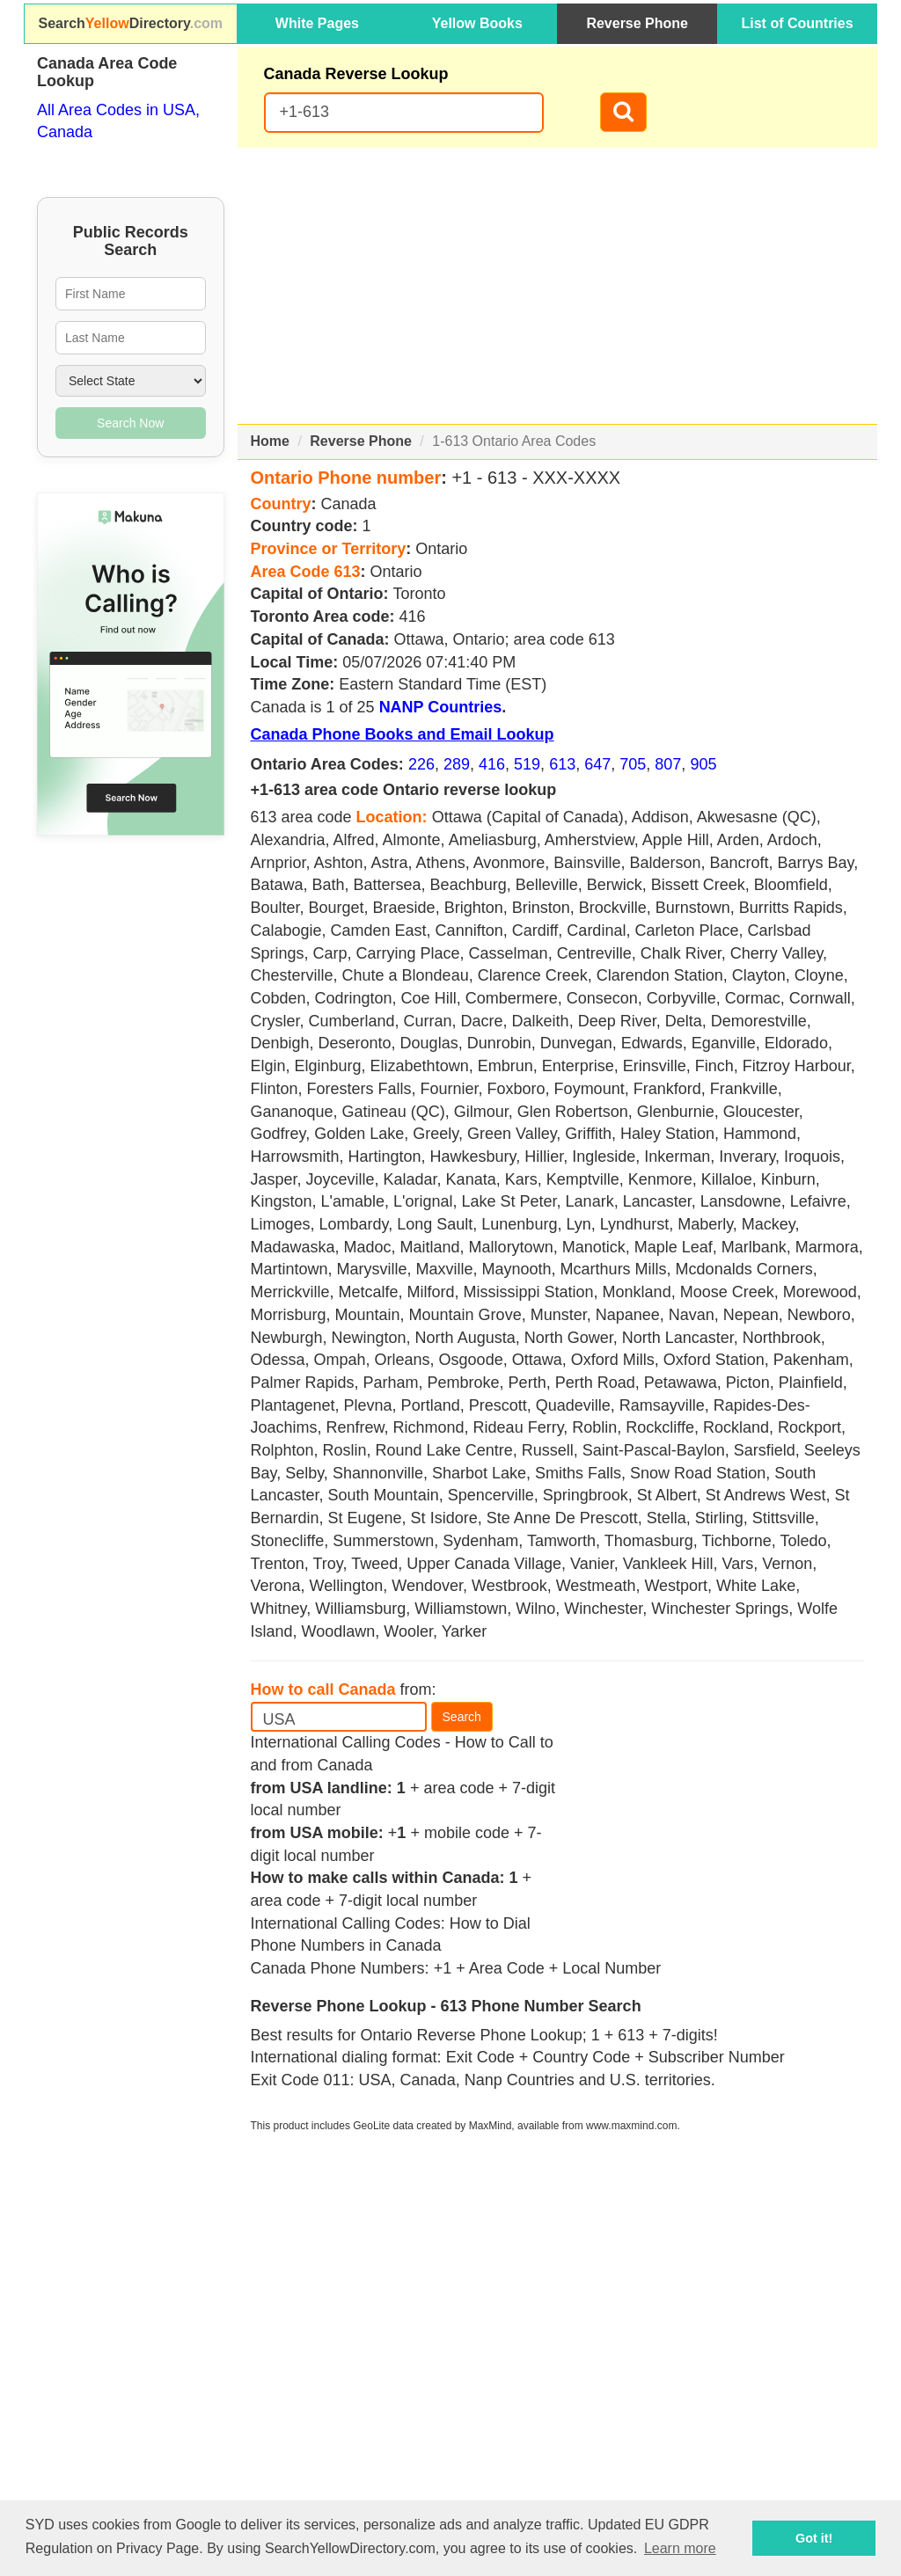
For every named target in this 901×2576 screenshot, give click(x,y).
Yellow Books (477, 23)
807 (668, 764)
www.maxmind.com (631, 2126)
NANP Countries (440, 707)
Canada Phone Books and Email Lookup (402, 734)
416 (492, 764)
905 (703, 764)
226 (421, 764)
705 (632, 764)
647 (597, 764)
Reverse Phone (637, 23)
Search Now (130, 423)
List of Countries (797, 23)
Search (462, 1717)
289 (456, 764)
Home (270, 441)
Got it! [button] (813, 2538)
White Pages (317, 23)
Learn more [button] (680, 2548)
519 (527, 764)
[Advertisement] (558, 286)
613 (562, 764)
